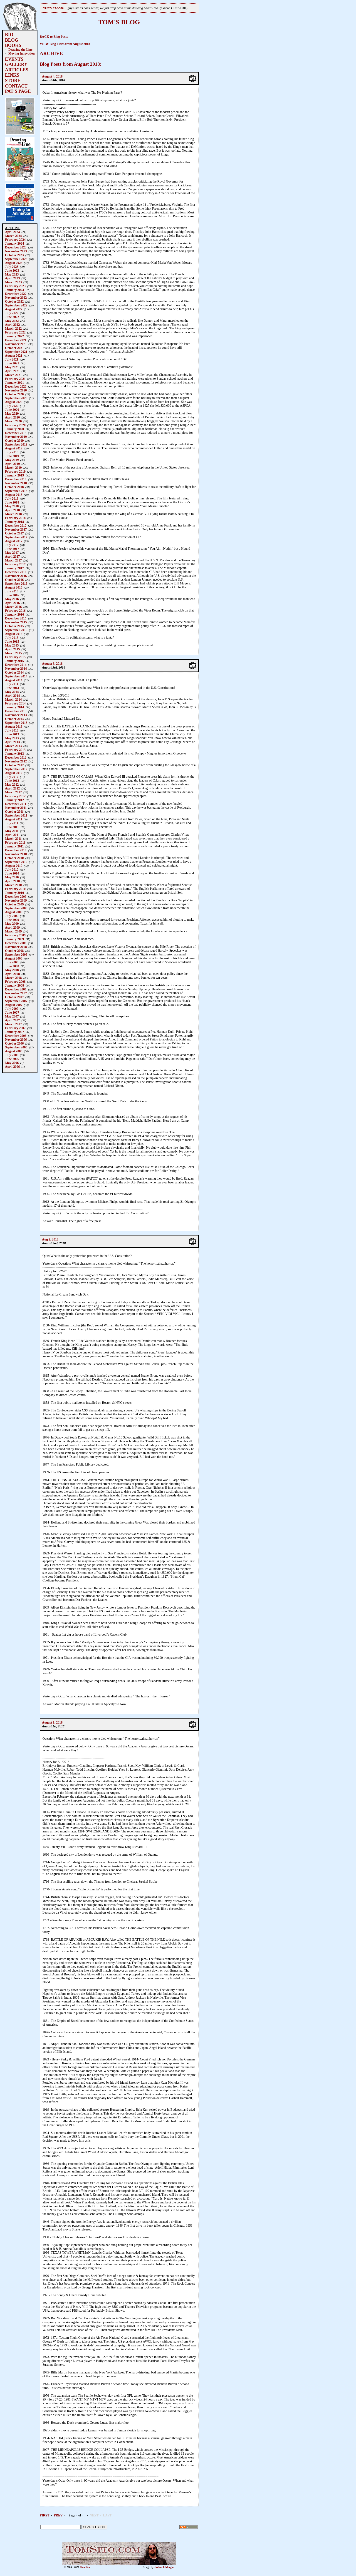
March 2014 (13, 699)
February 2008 (15, 981)
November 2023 (16, 251)
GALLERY (16, 64)
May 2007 (12, 1016)
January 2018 (14, 522)
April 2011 (12, 835)
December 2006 (15, 1035)
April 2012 (12, 788)
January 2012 (14, 800)
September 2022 (16, 305)
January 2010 (14, 893)
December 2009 (15, 896)
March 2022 (13, 328)
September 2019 (16, 444)
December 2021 (15, 340)
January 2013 (14, 753)
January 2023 (14, 290)
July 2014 (11, 684)
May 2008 (12, 970)
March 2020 (13, 421)
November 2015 (16, 622)
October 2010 (14, 858)
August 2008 (13, 958)
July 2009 (11, 916)
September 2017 (16, 537)
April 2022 (12, 324)
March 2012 (13, 792)
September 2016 (16, 583)
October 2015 (14, 626)
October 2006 (14, 1043)
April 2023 (12, 278)
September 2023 (16, 259)
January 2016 (14, 614)
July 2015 (11, 637)
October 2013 (14, 719)
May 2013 (12, 738)
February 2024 (15, 239)
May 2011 (12, 831)
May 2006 (12, 1063)
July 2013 (11, 730)
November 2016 (16, 576)
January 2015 (14, 661)
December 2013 (15, 711)
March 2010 (13, 885)
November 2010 (16, 854)
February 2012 (15, 796)
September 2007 (16, 1001)
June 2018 (12, 502)
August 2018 (13, 494)
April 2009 (12, 927)
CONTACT (16, 85)
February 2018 (15, 518)
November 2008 (16, 947)
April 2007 (12, 1020)
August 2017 (13, 541)
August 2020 (13, 402)
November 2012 (16, 761)
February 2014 (15, 703)
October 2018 (14, 487)
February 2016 (15, 610)
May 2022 (12, 321)
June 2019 (12, 456)
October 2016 (14, 579)
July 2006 (11, 1055)
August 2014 (13, 680)
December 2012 (15, 757)
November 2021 (16, 344)
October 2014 (14, 672)
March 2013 (13, 746)
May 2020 (12, 413)
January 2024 (14, 243)
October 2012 (14, 765)
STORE (12, 80)
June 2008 (12, 966)
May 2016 (12, 599)
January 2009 (14, 939)
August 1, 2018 (52, 1722)
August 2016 (13, 587)
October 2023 (14, 255)
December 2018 (15, 479)
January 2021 (14, 382)
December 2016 (15, 572)
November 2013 (16, 715)
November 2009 (16, 900)
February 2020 (15, 425)
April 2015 (12, 649)
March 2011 (13, 838)
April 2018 (12, 510)
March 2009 (13, 931)
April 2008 (12, 974)
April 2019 (12, 464)
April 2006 (12, 1066)
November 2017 (16, 529)
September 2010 (16, 862)
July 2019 (11, 452)
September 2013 (16, 722)
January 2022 (14, 336)
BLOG (11, 40)
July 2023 (11, 266)
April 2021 (12, 371)
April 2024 (12, 232)
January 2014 (14, 707)
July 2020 (11, 406)
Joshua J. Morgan (164, 2567)
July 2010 (11, 869)
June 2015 (12, 641)
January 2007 (14, 1032)
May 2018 (12, 506)
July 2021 (11, 359)
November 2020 (16, 390)
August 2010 (13, 865)
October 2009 (14, 904)
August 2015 (13, 634)
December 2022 (15, 294)
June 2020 (12, 409)
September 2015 (16, 630)
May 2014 (12, 692)
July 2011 (11, 823)
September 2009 (16, 908)
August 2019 (13, 448)
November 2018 (16, 483)
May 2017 (12, 552)
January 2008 (14, 985)
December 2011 (15, 804)
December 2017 (15, 525)
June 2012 (12, 780)
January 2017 (14, 568)
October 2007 (14, 997)
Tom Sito (85, 2567)
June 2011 (12, 827)
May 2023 (12, 274)
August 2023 (13, 263)
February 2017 (15, 564)
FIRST (44, 2515)
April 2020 (12, 417)
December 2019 (15, 433)
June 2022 (12, 317)
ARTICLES (16, 69)
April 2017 (12, 556)
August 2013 (13, 726)
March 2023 (13, 282)
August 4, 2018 (52, 76)
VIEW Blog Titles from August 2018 (65, 44)
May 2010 (12, 877)
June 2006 (12, 1059)
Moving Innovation (21, 53)
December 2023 (15, 247)
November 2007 (16, 993)
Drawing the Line (20, 49)
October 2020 (14, 394)
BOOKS (13, 45)
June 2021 (12, 363)
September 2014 (16, 676)
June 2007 (12, 1012)
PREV (58, 2515)
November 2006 (16, 1039)
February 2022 (15, 332)
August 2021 (13, 355)
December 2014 (15, 665)
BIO (9, 34)
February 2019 (15, 471)
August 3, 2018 (52, 663)
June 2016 (12, 595)
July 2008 (11, 962)
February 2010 (15, 889)
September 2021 (16, 351)
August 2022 (13, 309)
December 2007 (15, 989)
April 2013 (12, 742)
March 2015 (13, 653)
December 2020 (15, 386)
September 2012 (16, 769)
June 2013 (12, 734)
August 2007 (13, 1005)
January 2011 (14, 846)
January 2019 (14, 475)
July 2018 (11, 498)
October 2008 (14, 950)
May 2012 (12, 784)
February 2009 (15, 935)
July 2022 (11, 313)
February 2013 (15, 750)
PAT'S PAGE (18, 91)
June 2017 (12, 549)
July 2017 (11, 545)
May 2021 (12, 367)
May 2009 (12, 923)
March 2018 (13, 514)
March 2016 (13, 607)
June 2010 (12, 873)
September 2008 (16, 954)
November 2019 (16, 437)
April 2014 (12, 695)
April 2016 (12, 603)
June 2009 (12, 920)
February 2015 (15, 657)
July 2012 (11, 777)
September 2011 (16, 815)
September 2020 (16, 398)
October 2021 (14, 348)
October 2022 (14, 301)
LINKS (12, 75)
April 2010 (12, 881)
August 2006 (13, 1051)
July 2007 (11, 1008)
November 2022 (16, 297)
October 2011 (14, 811)
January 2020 (14, 429)
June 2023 (12, 270)
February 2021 (15, 379)
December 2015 (15, 618)
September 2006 (16, 1047)
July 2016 (11, 591)
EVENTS (14, 59)
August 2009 (13, 912)
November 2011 (16, 807)
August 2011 (13, 819)
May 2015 (12, 645)
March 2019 (13, 467)
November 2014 (16, 668)
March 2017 (13, 560)
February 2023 (15, 286)
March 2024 (13, 236)
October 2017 (14, 533)
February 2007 (15, 1028)
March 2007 (13, 1024)
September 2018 (16, 491)
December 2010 (15, 850)
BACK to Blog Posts (54, 36)
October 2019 (14, 440)
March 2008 (13, 978)
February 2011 (15, 842)
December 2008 (15, 943)
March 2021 (13, 375)
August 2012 (13, 773)
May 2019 (12, 460)
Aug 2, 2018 (50, 1239)
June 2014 (12, 688)
